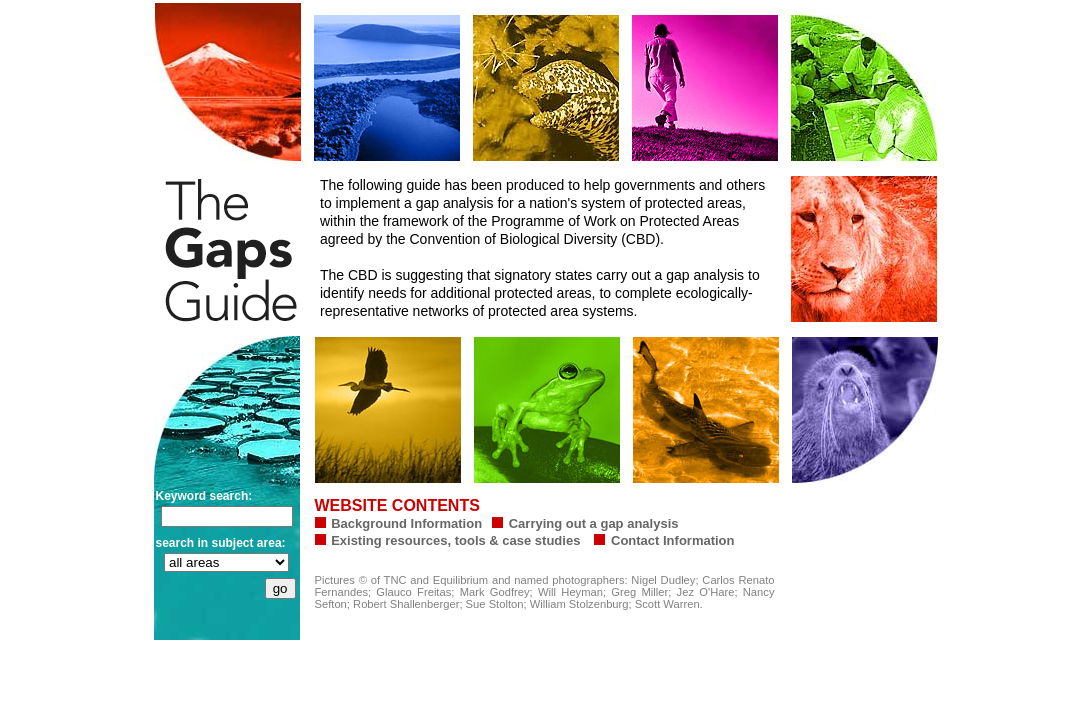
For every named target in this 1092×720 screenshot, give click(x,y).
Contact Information (670, 540)
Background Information (406, 523)
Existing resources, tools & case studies (455, 540)
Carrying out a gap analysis (594, 523)
